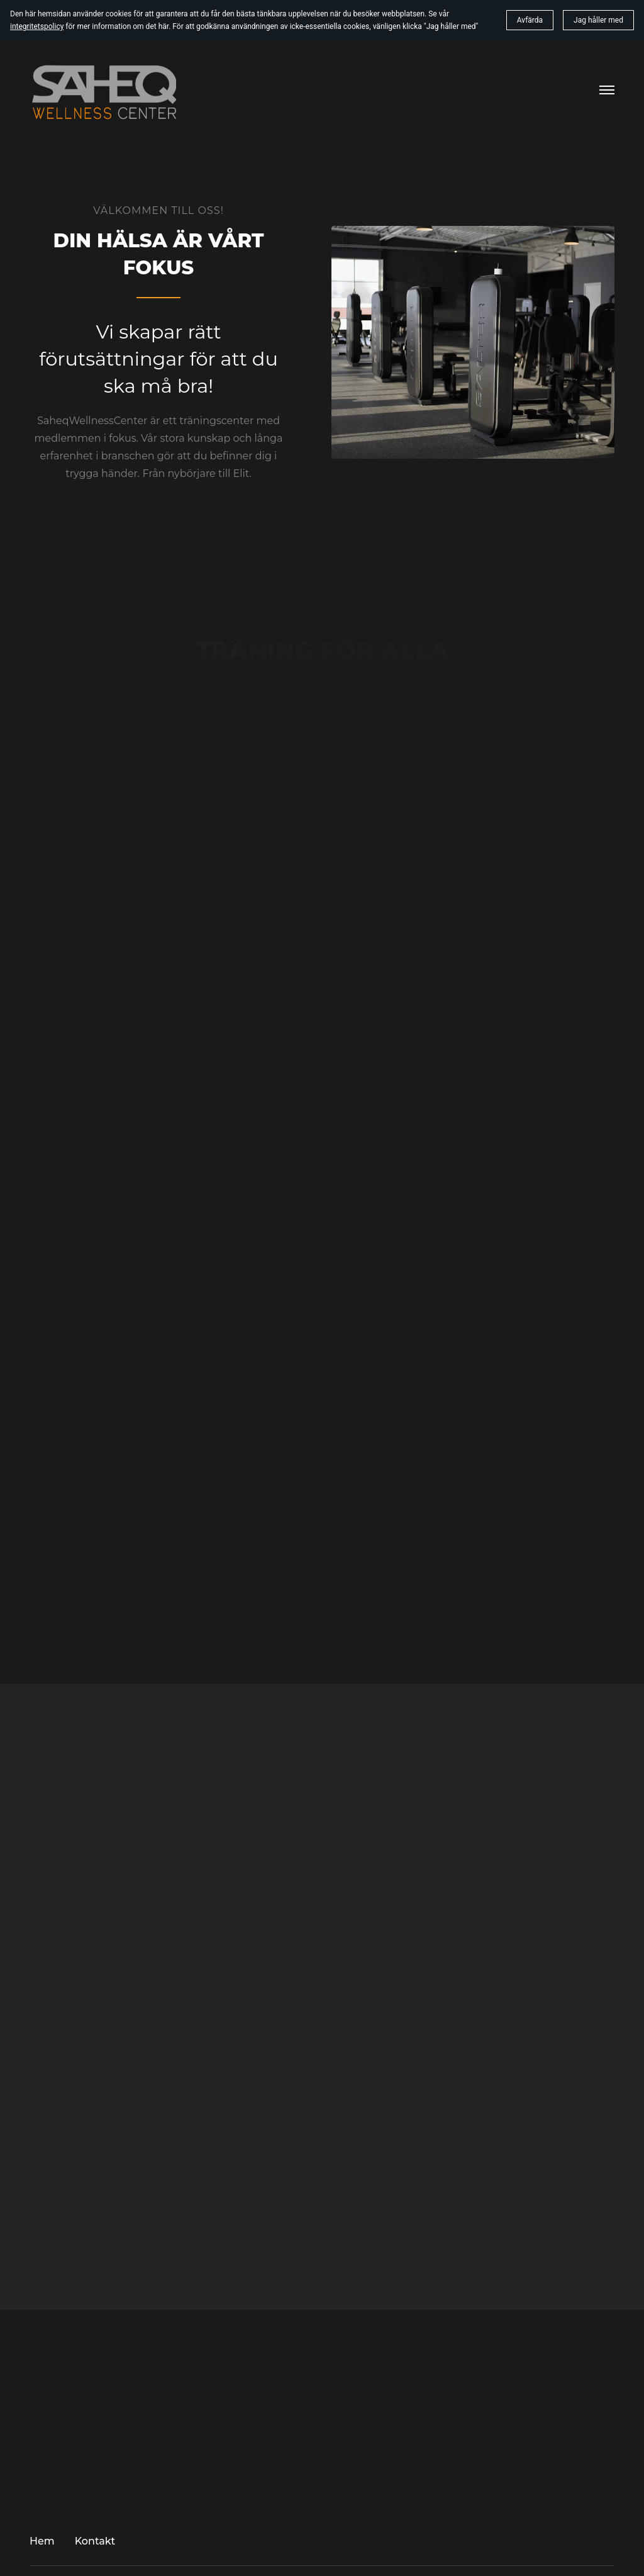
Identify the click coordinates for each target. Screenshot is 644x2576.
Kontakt (95, 2541)
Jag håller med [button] (598, 20)
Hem (42, 2541)
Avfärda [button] (530, 20)
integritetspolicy (37, 26)
